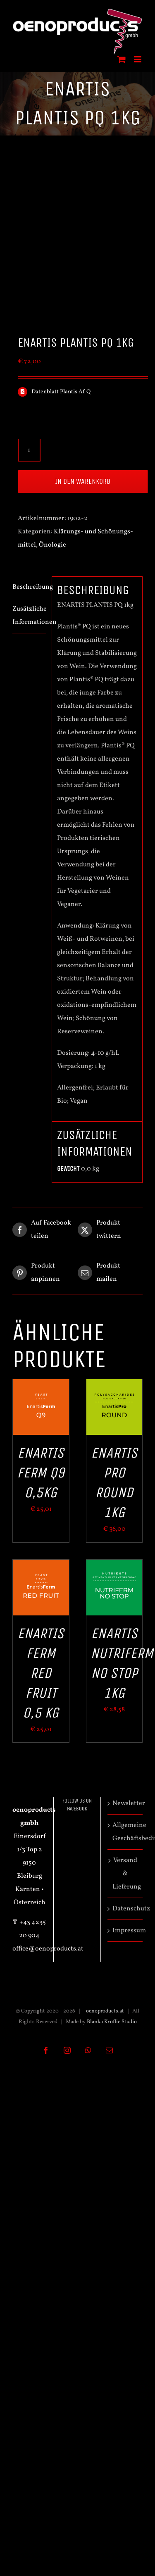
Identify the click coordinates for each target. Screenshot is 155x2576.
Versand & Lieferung (125, 1873)
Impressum (125, 1930)
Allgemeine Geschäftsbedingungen (125, 1832)
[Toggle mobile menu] (138, 59)
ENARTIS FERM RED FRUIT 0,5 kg (40, 1673)
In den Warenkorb (82, 481)
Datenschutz (125, 1908)
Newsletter (125, 1803)
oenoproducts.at (104, 2011)
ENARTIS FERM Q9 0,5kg (40, 1472)
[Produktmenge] (29, 450)
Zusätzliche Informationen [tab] (29, 615)
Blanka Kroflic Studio (112, 2022)
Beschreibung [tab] (29, 587)
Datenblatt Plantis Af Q (61, 392)
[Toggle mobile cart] (121, 59)
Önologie (52, 544)
